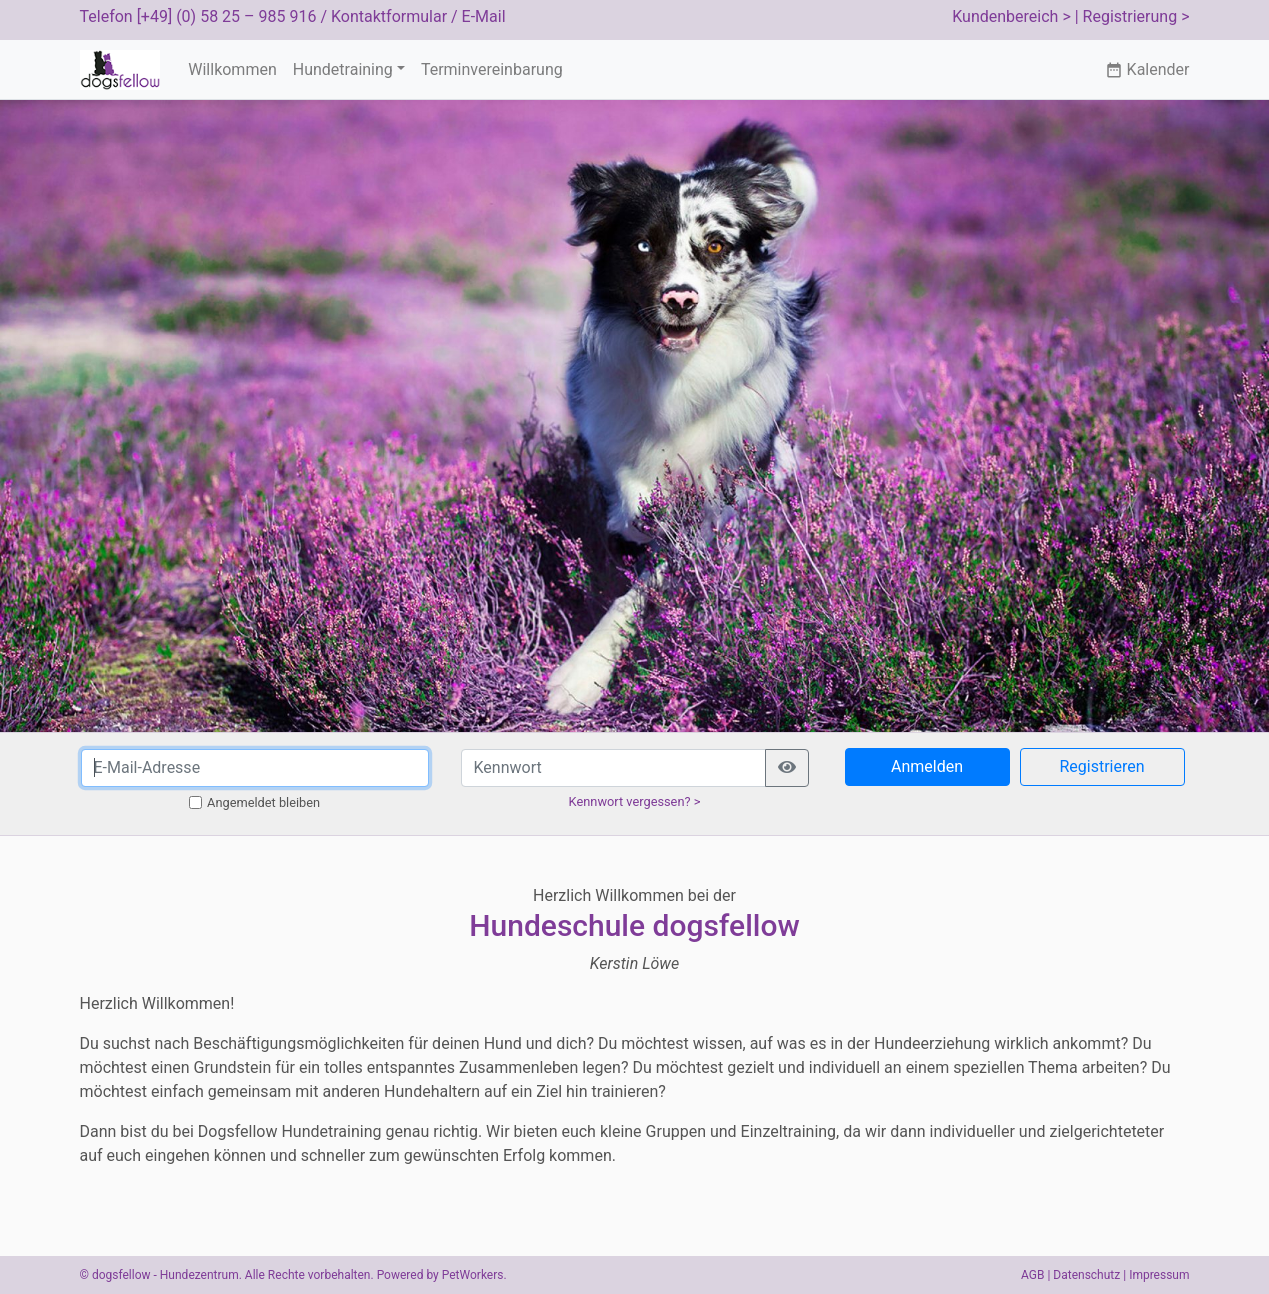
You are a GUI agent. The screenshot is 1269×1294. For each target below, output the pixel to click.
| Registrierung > (1132, 16)
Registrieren (1101, 766)
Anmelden (927, 766)
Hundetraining (343, 69)
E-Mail (484, 16)
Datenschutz (1086, 1275)
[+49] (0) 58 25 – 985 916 (227, 16)
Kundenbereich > (1011, 16)
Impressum (1159, 1275)
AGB (1032, 1275)
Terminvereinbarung (492, 69)
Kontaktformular (389, 16)
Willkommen (232, 69)
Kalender (1147, 69)
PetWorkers (473, 1275)
